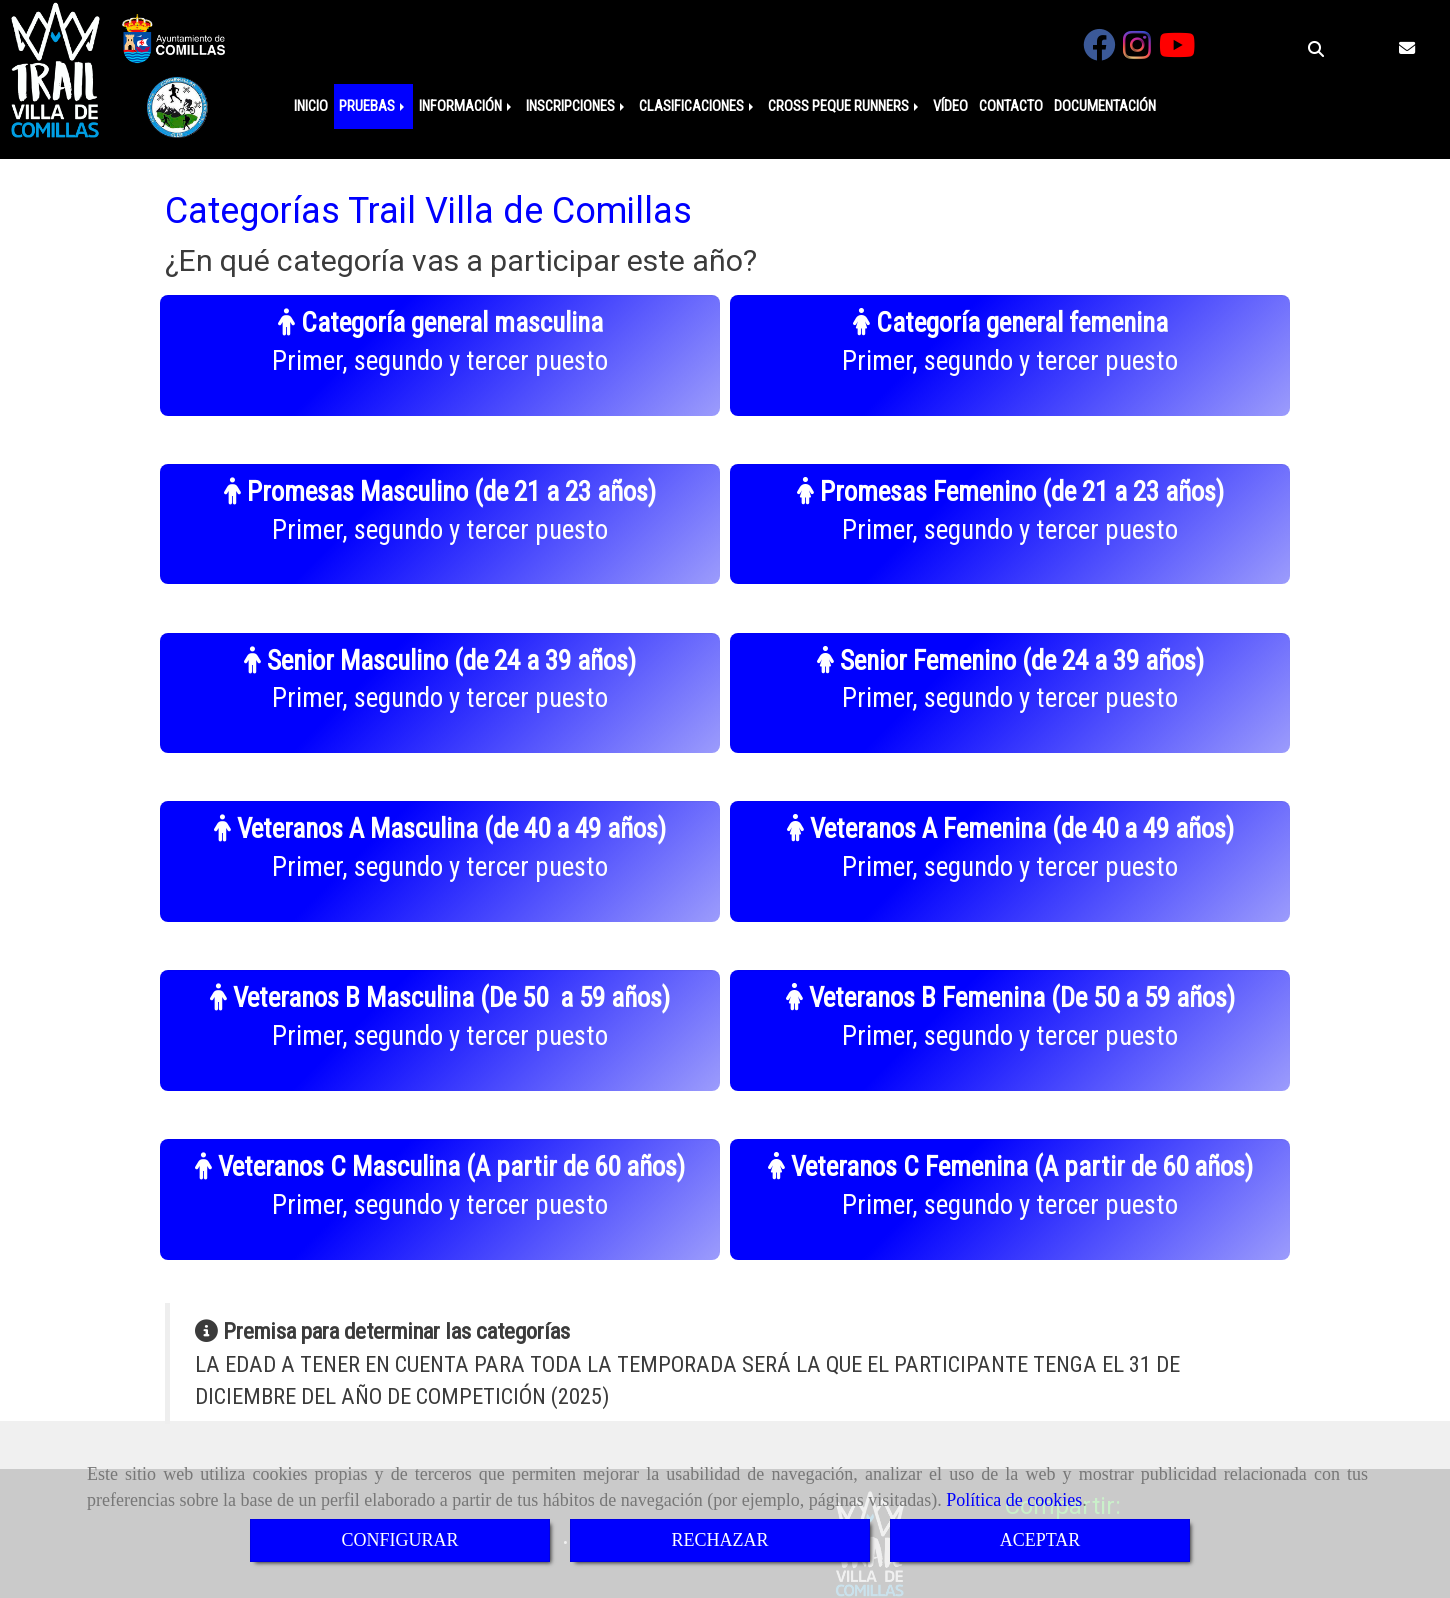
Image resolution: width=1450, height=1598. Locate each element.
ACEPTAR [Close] (1040, 1540)
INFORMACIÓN (467, 106)
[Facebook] (1099, 51)
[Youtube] (1177, 51)
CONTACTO (1011, 106)
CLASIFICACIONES (698, 106)
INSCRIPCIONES (577, 106)
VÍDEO (950, 106)
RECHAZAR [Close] (719, 1540)
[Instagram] (1137, 51)
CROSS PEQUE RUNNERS (845, 106)
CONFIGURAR (399, 1540)
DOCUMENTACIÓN (1105, 106)
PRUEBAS (373, 106)
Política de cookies (1014, 1500)
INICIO (311, 106)
